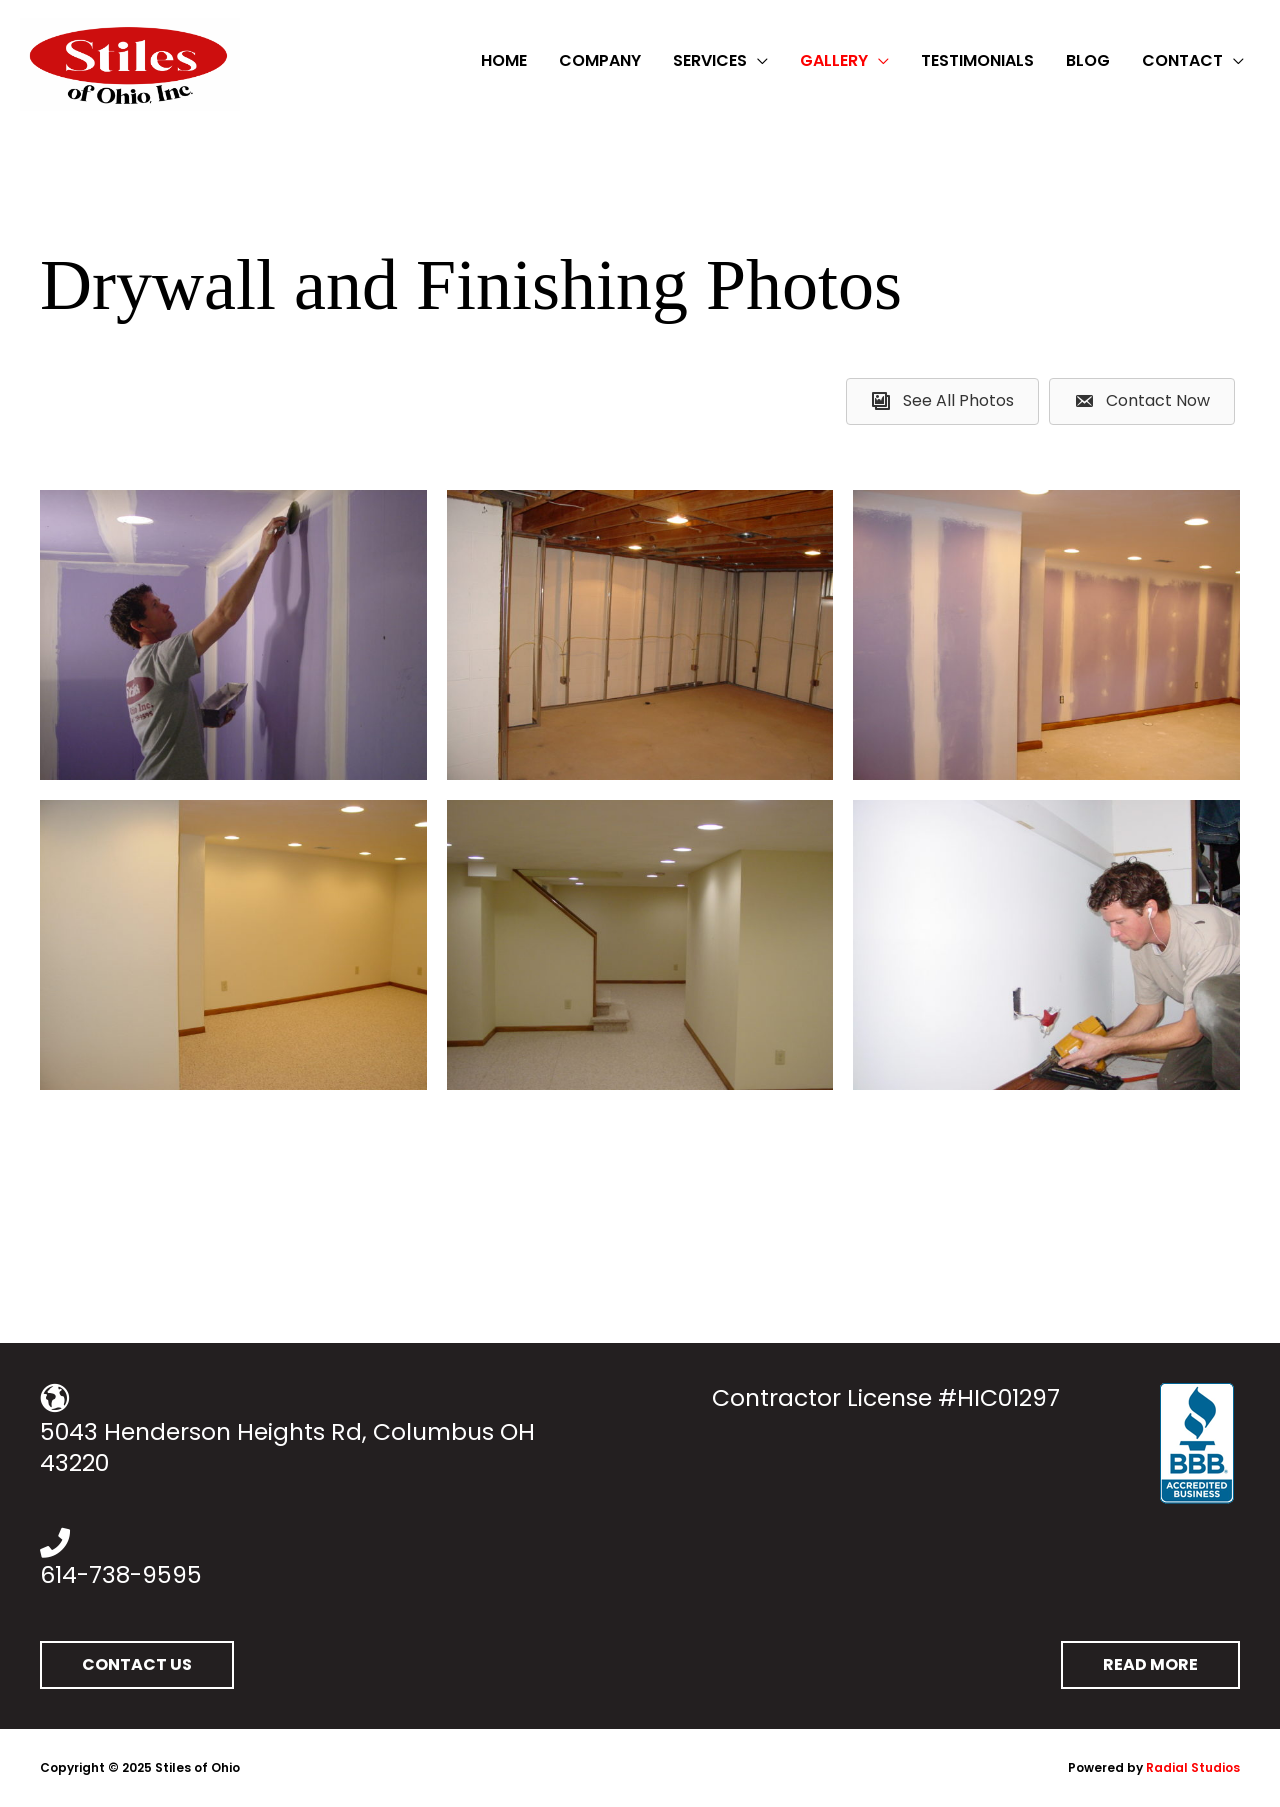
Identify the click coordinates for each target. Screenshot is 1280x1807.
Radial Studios (1193, 1767)
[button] (137, 1665)
